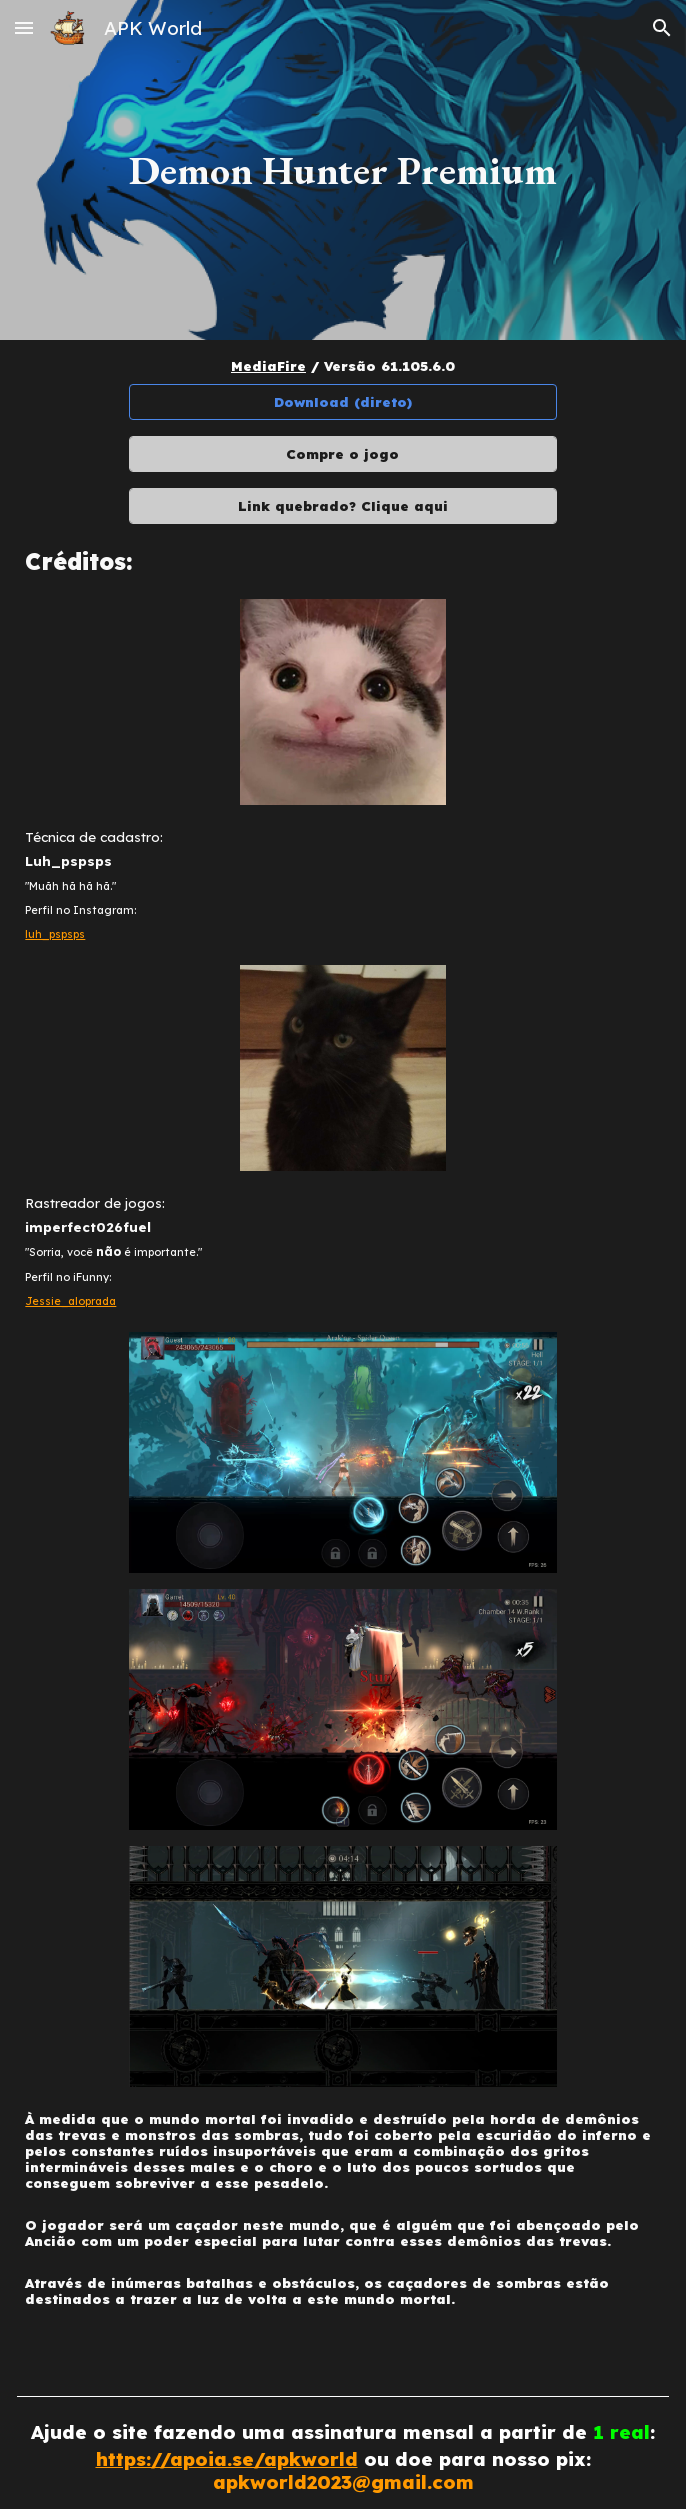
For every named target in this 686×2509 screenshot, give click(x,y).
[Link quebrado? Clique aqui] (343, 506)
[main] (342, 170)
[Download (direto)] (343, 402)
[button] (24, 27)
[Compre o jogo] (343, 454)
